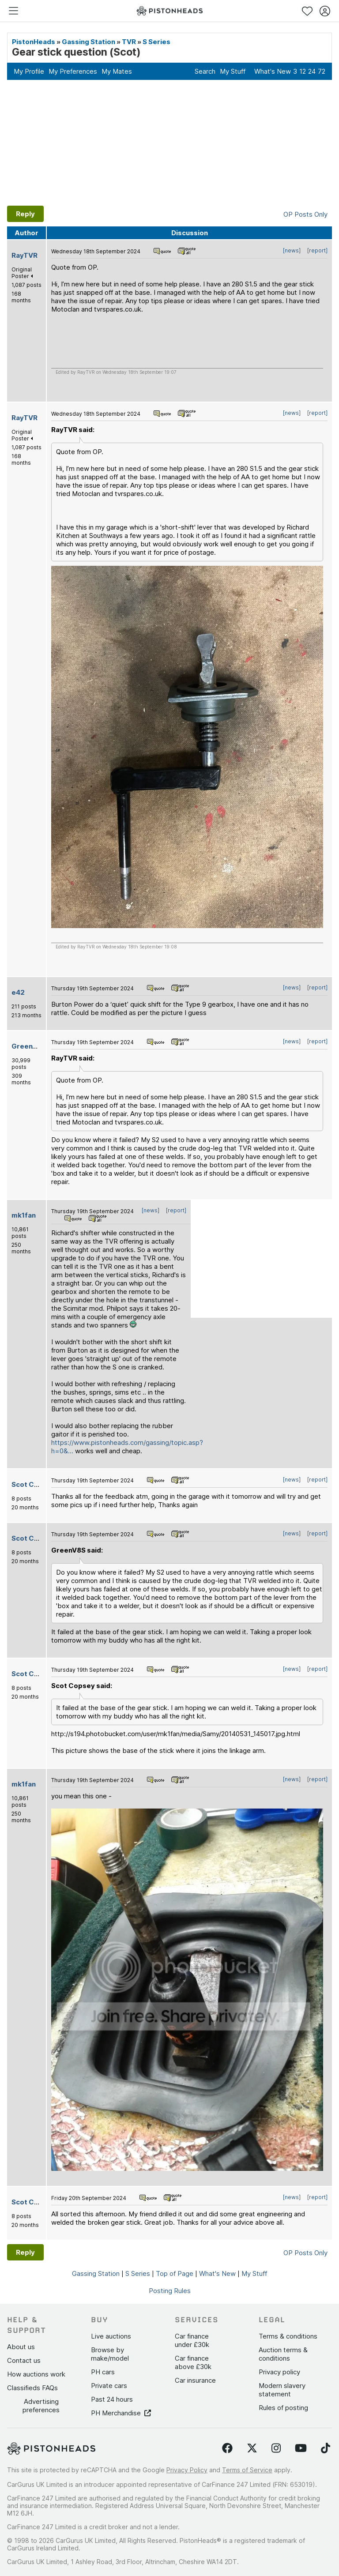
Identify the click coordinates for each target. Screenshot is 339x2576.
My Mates (117, 71)
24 (312, 71)
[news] (292, 250)
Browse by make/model (110, 2354)
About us (21, 2347)
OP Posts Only (305, 214)
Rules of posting (283, 2407)
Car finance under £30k (192, 2340)
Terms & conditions (288, 2336)
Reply (25, 214)
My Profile (29, 71)
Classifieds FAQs (32, 2388)
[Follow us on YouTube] (301, 2448)
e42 (18, 992)
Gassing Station (88, 42)
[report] (317, 250)
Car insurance (195, 2380)
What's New (272, 71)
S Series (156, 42)
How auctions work (36, 2374)
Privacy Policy (186, 2470)
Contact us (24, 2360)
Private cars (109, 2385)
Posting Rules (170, 2290)
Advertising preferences (41, 2405)
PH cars (103, 2372)
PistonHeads (33, 42)
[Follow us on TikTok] (325, 2448)
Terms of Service (247, 2470)
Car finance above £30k (193, 2362)
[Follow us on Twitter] (252, 2448)
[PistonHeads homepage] (169, 10)
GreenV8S (28, 1046)
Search (205, 71)
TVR (129, 42)
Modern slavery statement (282, 2389)
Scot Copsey (33, 1484)
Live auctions (111, 2336)
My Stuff (232, 71)
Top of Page (174, 2273)
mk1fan (23, 1215)
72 (321, 71)
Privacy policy (279, 2372)
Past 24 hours (112, 2399)
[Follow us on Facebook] (227, 2448)
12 (302, 71)
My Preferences (73, 71)
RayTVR (24, 255)
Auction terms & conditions (283, 2354)
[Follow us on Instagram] (276, 2448)
